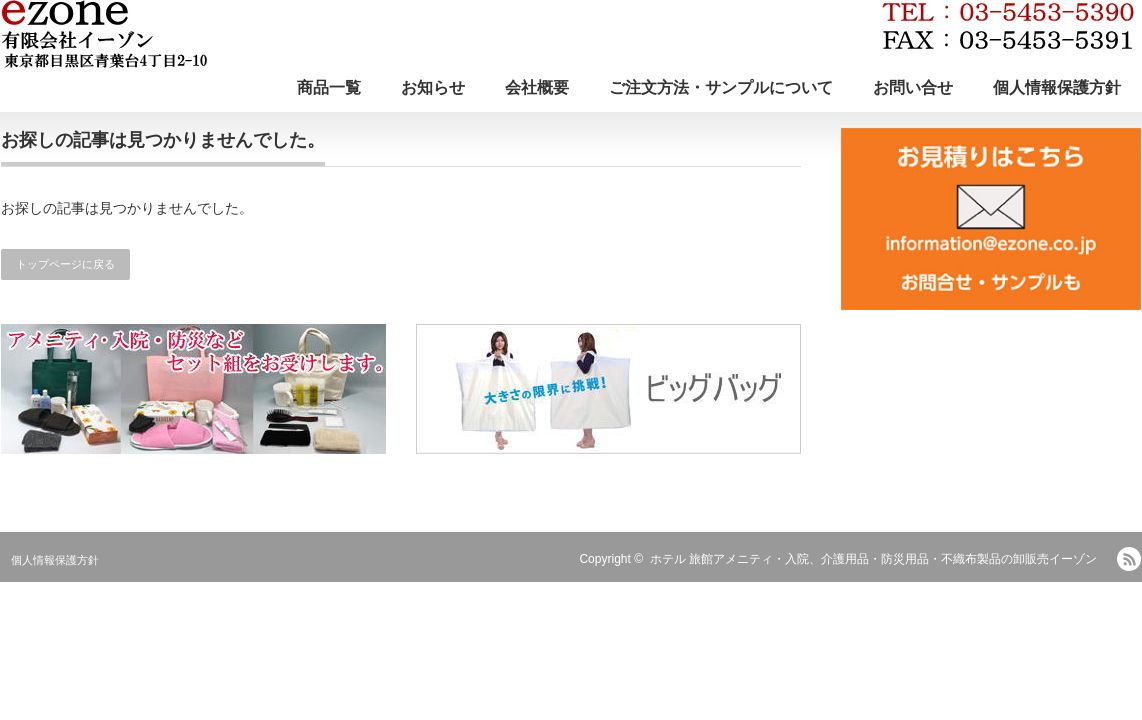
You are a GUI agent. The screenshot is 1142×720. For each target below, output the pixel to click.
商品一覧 (329, 87)
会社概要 (537, 87)
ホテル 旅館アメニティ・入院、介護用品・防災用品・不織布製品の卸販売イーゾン (873, 559)
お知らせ (433, 87)
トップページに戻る (65, 264)
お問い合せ (913, 87)
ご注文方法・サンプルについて (721, 87)
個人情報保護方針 (1057, 87)
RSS (1129, 559)
